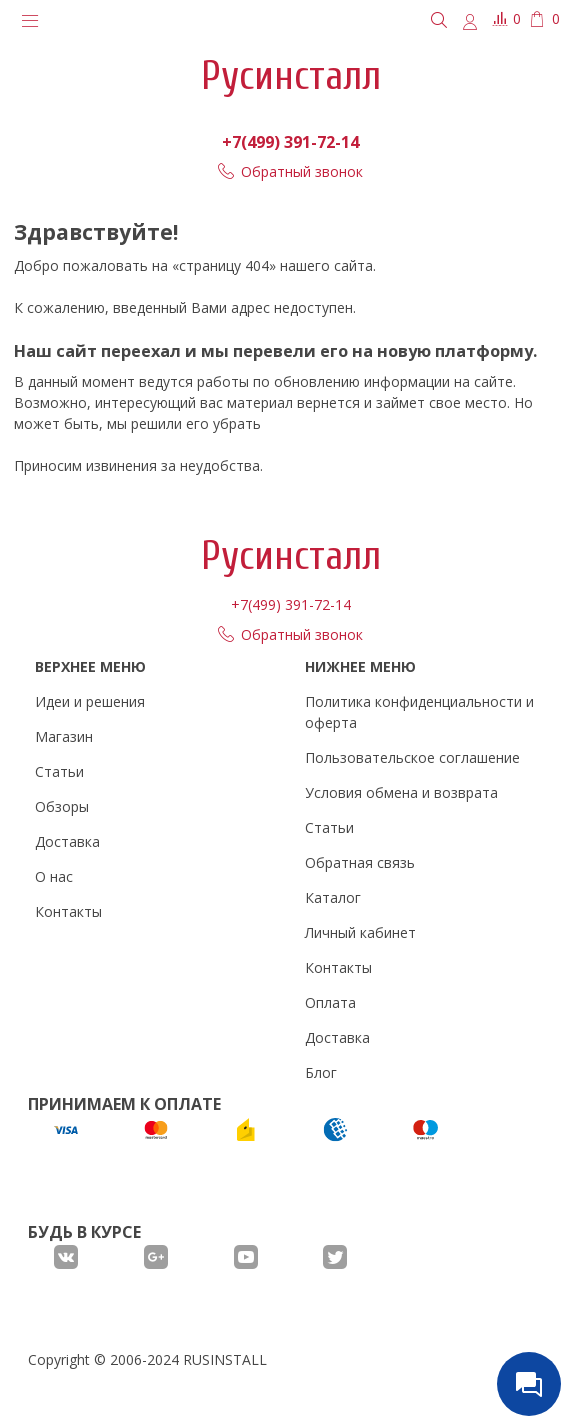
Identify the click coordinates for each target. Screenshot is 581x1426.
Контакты (68, 911)
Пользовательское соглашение (412, 757)
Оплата (330, 1002)
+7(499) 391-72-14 (290, 142)
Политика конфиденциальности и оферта (419, 712)
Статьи (59, 771)
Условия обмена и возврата (401, 792)
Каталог (333, 897)
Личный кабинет (360, 932)
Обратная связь (360, 862)
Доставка (67, 841)
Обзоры (62, 806)
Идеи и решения (90, 701)
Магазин (64, 736)
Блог (321, 1072)
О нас (54, 876)
